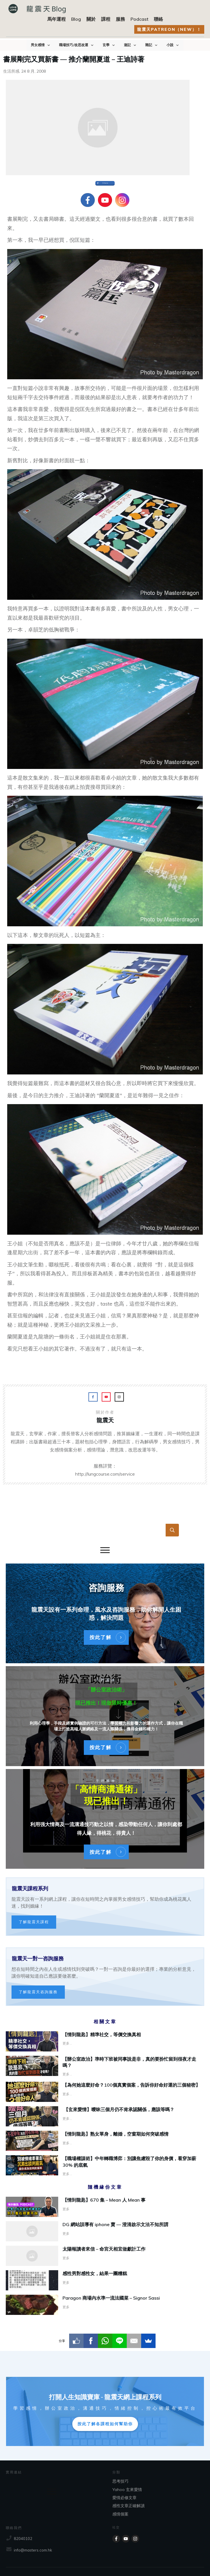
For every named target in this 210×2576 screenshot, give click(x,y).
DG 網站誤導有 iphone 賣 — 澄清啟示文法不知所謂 (105, 2231)
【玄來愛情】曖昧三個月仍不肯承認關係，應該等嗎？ (118, 2109)
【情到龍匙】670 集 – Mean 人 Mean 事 (105, 2207)
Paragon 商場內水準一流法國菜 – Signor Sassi (105, 2305)
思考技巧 (120, 2481)
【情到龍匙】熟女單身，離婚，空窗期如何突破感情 (116, 2134)
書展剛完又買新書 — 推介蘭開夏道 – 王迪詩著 (73, 59)
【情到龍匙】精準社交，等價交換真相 (102, 2034)
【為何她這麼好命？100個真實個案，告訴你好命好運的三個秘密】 (131, 2085)
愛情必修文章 (124, 2497)
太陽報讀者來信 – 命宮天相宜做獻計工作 (105, 2256)
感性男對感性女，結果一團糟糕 (105, 2280)
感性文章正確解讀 (128, 2505)
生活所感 (11, 71)
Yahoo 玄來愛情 (127, 2489)
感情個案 (120, 2514)
